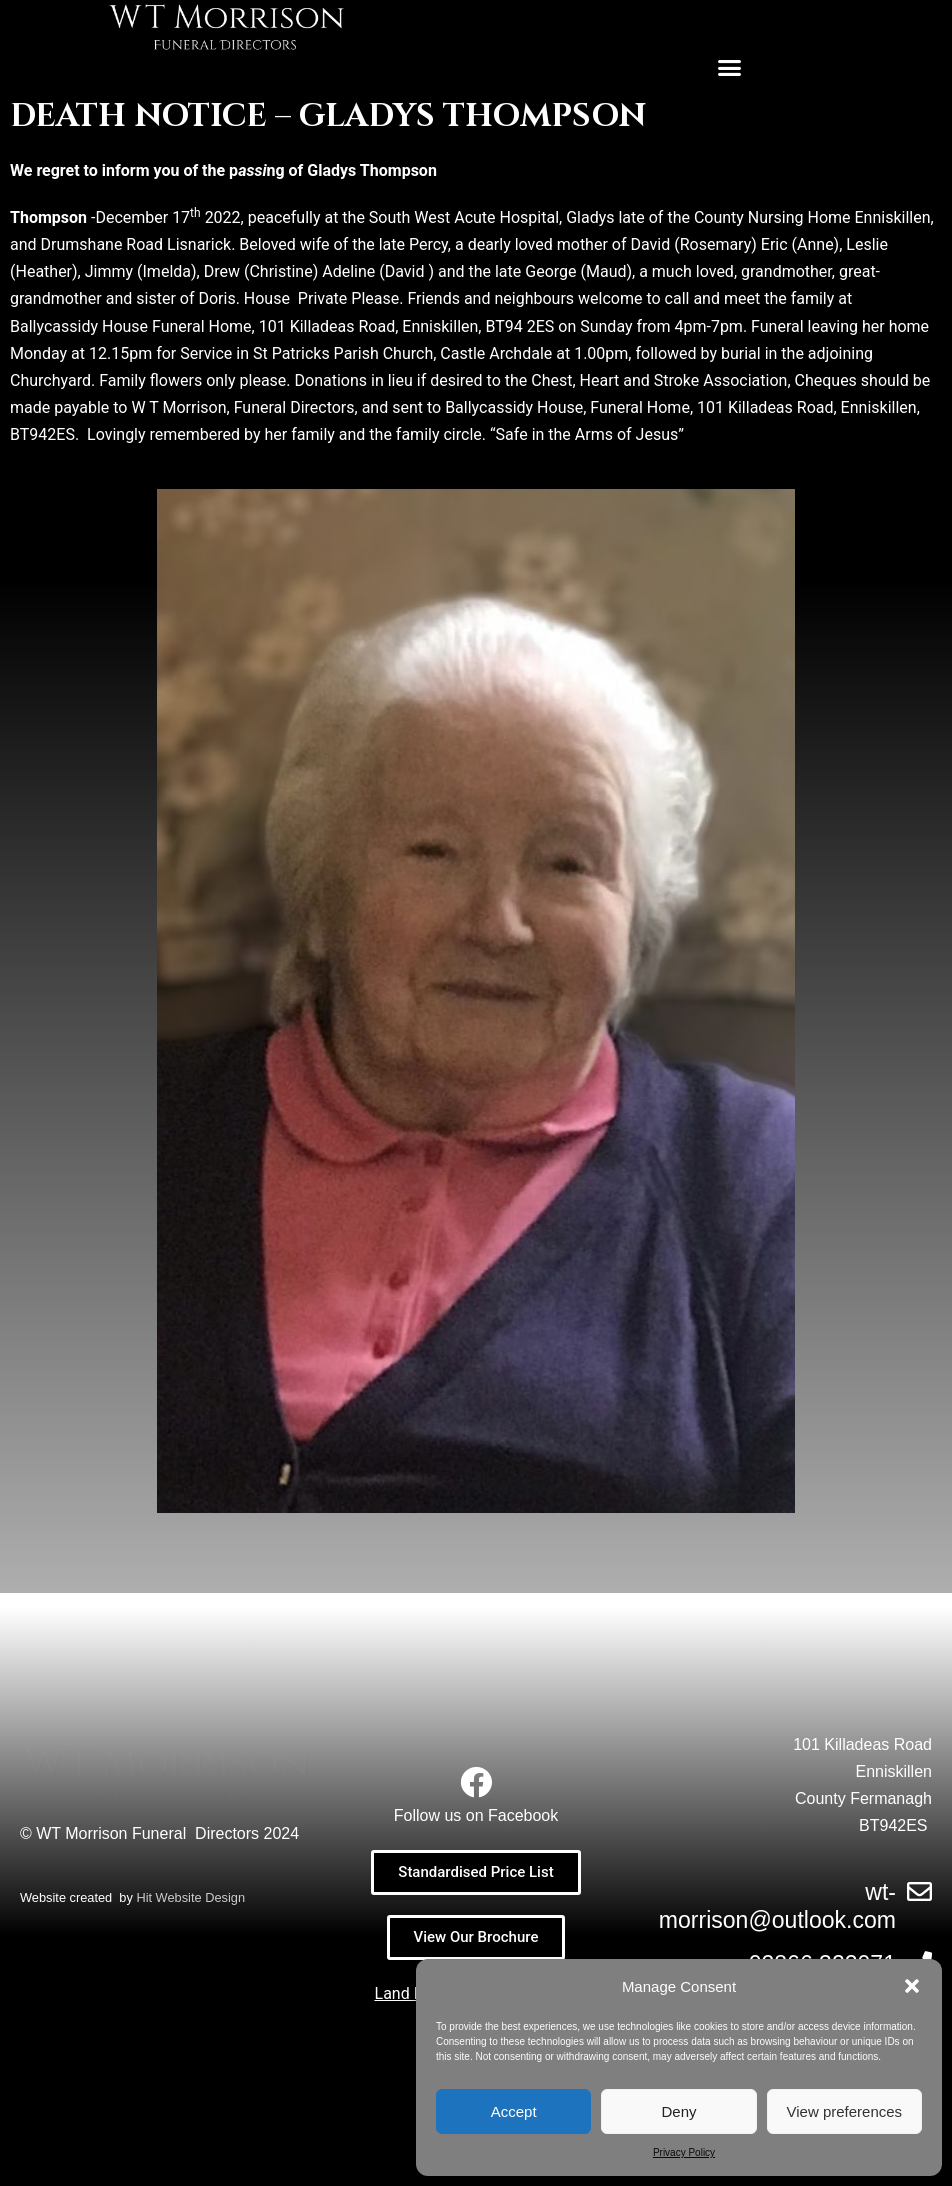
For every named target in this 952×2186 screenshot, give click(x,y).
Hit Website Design (190, 2118)
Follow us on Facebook (476, 1815)
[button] (912, 1986)
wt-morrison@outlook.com (777, 1906)
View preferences (845, 2111)
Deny (678, 2111)
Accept (514, 2111)
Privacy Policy (684, 2152)
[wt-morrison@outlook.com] (919, 1891)
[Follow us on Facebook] (476, 1782)
